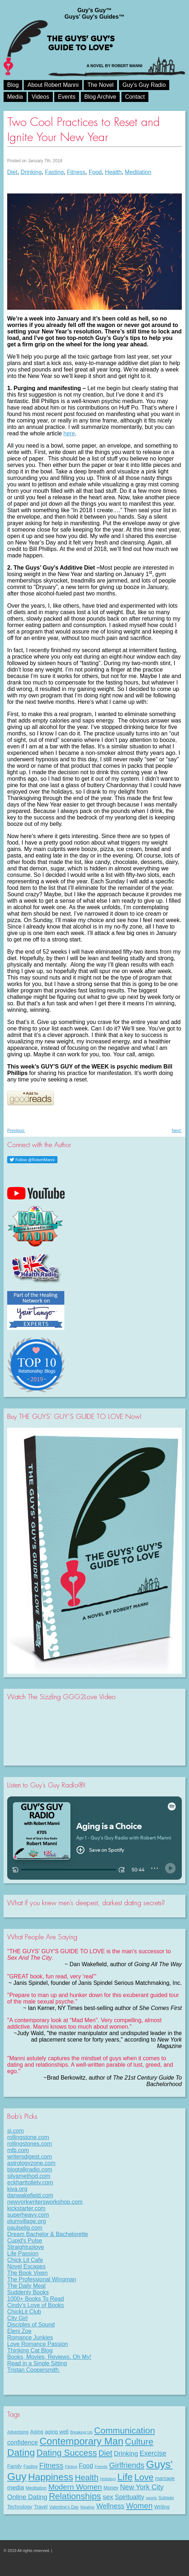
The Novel (100, 85)
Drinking (31, 172)
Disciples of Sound (31, 2325)
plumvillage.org (26, 2221)
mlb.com (18, 2150)
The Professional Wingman (41, 2279)
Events (66, 97)
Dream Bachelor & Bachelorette (47, 2234)
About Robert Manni (52, 85)
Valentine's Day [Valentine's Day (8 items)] (64, 2507)
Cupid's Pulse (24, 2241)
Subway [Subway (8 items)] (166, 2497)
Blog (13, 85)
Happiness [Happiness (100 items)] (50, 2477)
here (69, 433)
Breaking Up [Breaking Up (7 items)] (81, 2432)
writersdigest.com (29, 2157)
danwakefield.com (30, 2195)
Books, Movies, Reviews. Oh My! (49, 2357)
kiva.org (17, 2189)
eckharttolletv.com (30, 2182)
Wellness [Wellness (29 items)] (110, 2506)
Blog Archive (100, 97)
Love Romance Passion (37, 2344)
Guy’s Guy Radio (144, 85)
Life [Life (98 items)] (125, 2477)
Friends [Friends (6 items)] (101, 2466)
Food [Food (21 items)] (86, 2465)
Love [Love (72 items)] (143, 2477)
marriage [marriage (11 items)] (165, 2478)
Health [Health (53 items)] (86, 2477)
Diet (12, 172)
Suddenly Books (28, 2292)
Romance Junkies (30, 2337)
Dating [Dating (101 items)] (21, 2452)
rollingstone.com (28, 2137)
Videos (40, 97)
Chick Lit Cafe (25, 2260)
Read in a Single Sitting (37, 2363)
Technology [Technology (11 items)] (19, 2507)
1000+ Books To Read (35, 2299)
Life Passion (22, 2253)
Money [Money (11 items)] (111, 2488)
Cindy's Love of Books (35, 2305)
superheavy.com (28, 2215)
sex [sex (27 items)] (108, 2497)
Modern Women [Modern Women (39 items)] (75, 2487)
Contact (135, 97)
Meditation (138, 172)
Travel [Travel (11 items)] (40, 2507)
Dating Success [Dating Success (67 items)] (67, 2453)
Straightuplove (25, 2247)
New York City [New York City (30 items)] (141, 2487)
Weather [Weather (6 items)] (87, 2507)
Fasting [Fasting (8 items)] (30, 2466)
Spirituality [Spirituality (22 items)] (129, 2497)
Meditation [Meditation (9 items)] (36, 2488)
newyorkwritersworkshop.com (45, 2202)
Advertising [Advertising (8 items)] (18, 2432)
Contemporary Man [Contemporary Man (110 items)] (81, 2441)
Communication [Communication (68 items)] (124, 2430)
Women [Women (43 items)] (139, 2505)
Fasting (54, 172)
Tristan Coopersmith (33, 2370)
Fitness (76, 172)
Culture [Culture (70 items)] (139, 2441)
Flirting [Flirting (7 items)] (71, 2466)
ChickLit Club (24, 2312)
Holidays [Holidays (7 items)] (108, 2479)
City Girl (17, 2318)
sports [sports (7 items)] (151, 2498)
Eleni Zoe (19, 2331)
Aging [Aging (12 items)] (36, 2432)
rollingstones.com (29, 2144)
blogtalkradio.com (29, 2169)
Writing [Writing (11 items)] (162, 2507)
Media (15, 97)
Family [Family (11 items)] (14, 2466)
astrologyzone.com (31, 2163)
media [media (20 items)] (15, 2487)
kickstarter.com (26, 2208)
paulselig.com (24, 2228)
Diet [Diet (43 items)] (105, 2453)
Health (113, 172)
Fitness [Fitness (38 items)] (51, 2465)
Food (95, 172)
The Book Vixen (27, 2273)
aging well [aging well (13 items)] (57, 2432)
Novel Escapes (26, 2266)
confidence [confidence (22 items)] (22, 2442)
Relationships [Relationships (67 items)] (75, 2496)
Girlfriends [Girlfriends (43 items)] (126, 2465)
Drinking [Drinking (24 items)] (126, 2453)
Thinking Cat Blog (29, 2350)
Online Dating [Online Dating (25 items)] (27, 2497)
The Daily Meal (26, 2286)
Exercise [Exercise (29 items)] (153, 2453)
